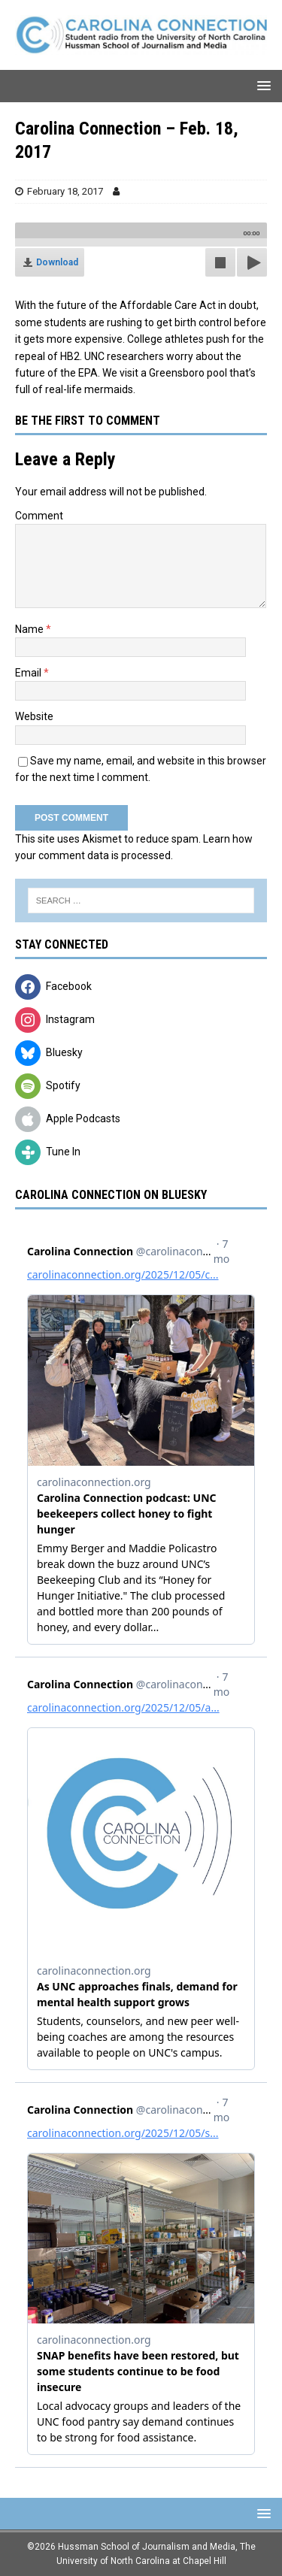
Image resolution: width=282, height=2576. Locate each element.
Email (29, 673)
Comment (39, 516)
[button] (261, 85)
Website (34, 716)
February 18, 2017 (65, 191)
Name (30, 629)
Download (57, 262)
